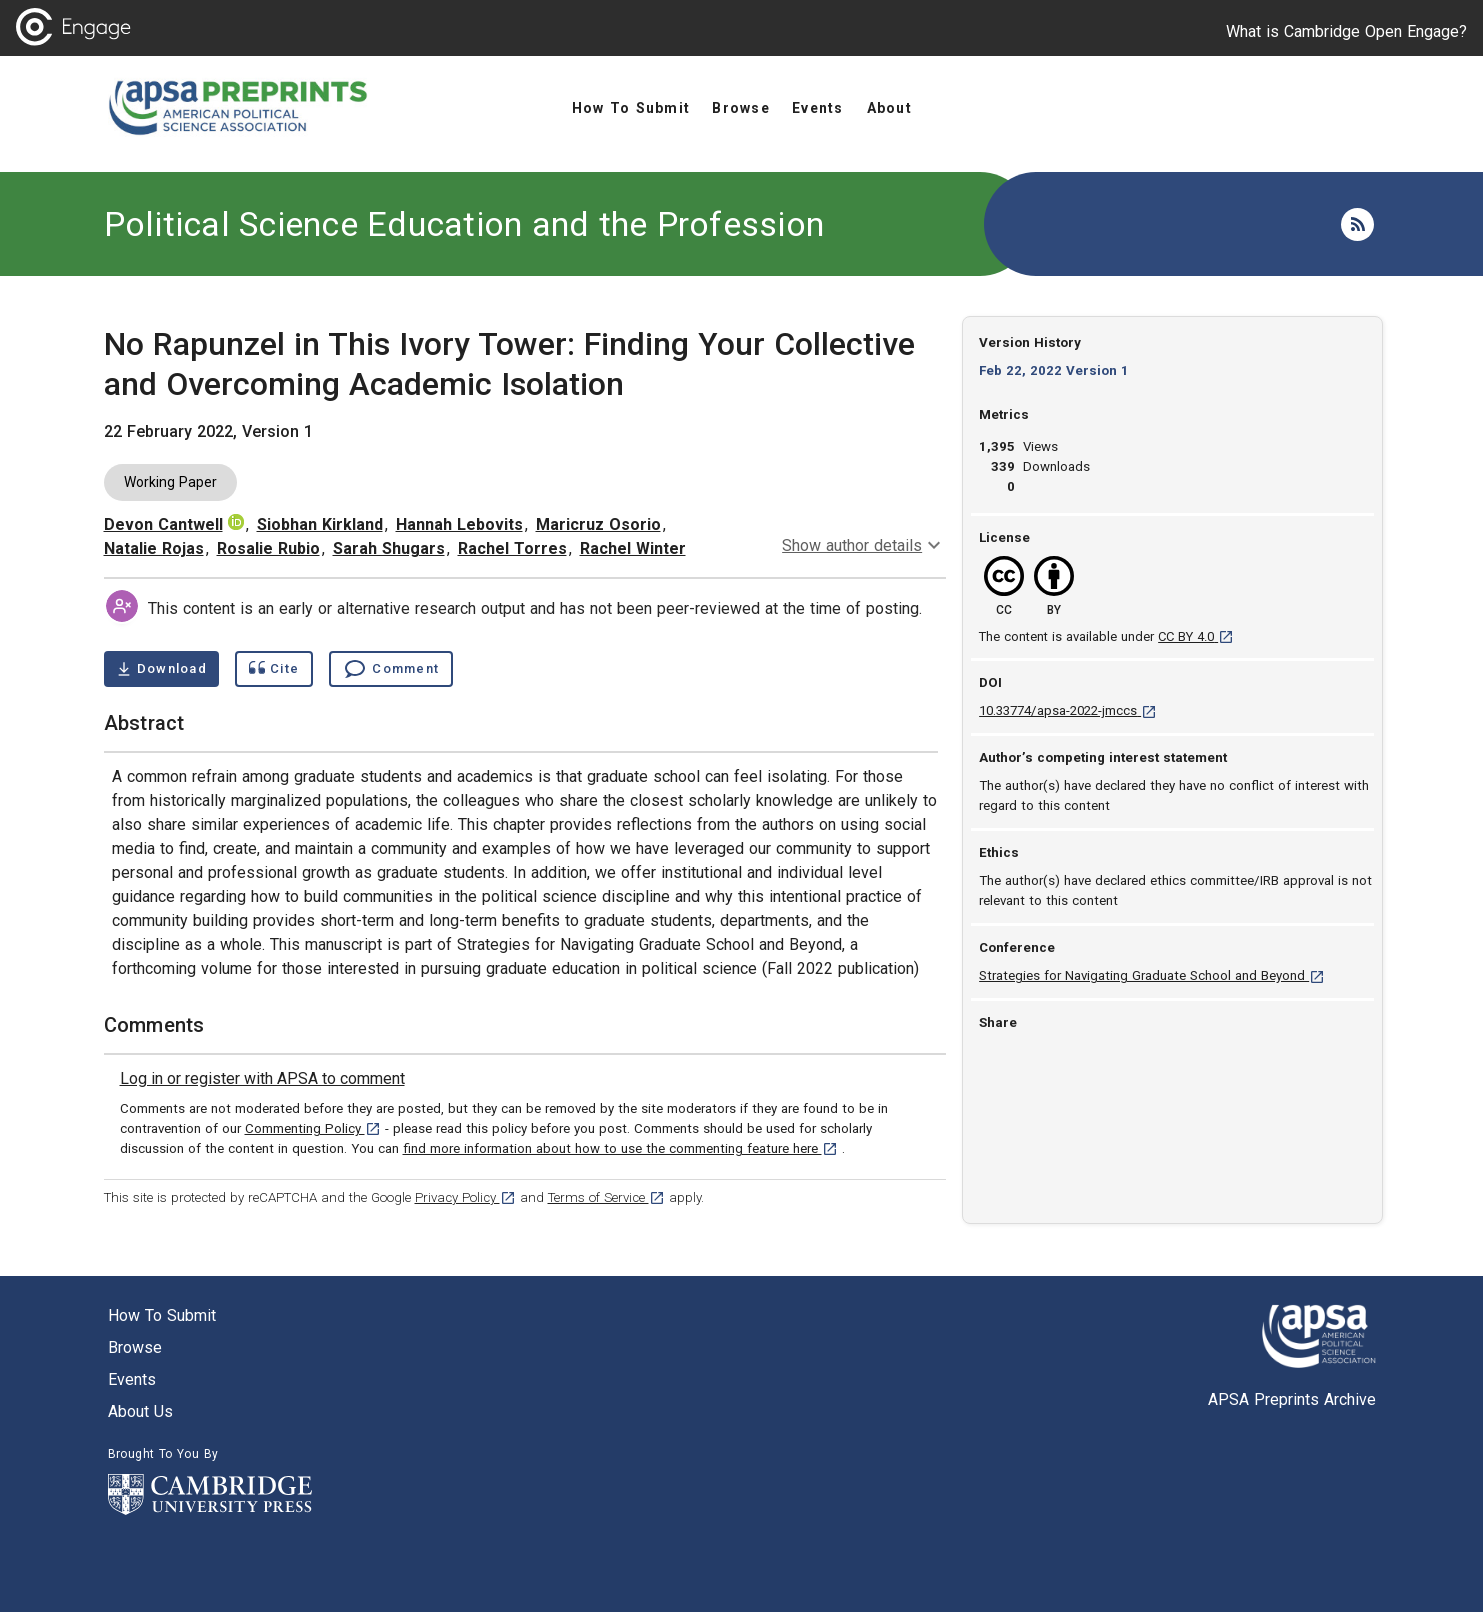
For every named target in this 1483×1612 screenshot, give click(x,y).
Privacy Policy (465, 1197)
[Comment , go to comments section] (391, 669)
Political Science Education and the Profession (464, 224)
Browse (135, 1347)
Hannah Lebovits (459, 524)
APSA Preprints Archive (1292, 1399)
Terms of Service (606, 1197)
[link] (262, 1079)
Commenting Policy (313, 1128)
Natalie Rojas (154, 548)
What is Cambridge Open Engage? (1346, 31)
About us (140, 1411)
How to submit (162, 1315)
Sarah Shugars (389, 548)
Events (132, 1379)
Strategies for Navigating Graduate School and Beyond (1152, 975)
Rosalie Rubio (268, 548)
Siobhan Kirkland (320, 524)
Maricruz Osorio (598, 524)
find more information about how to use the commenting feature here (620, 1148)
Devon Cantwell (163, 524)
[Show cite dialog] (274, 669)
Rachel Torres (512, 548)
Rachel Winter (633, 548)
